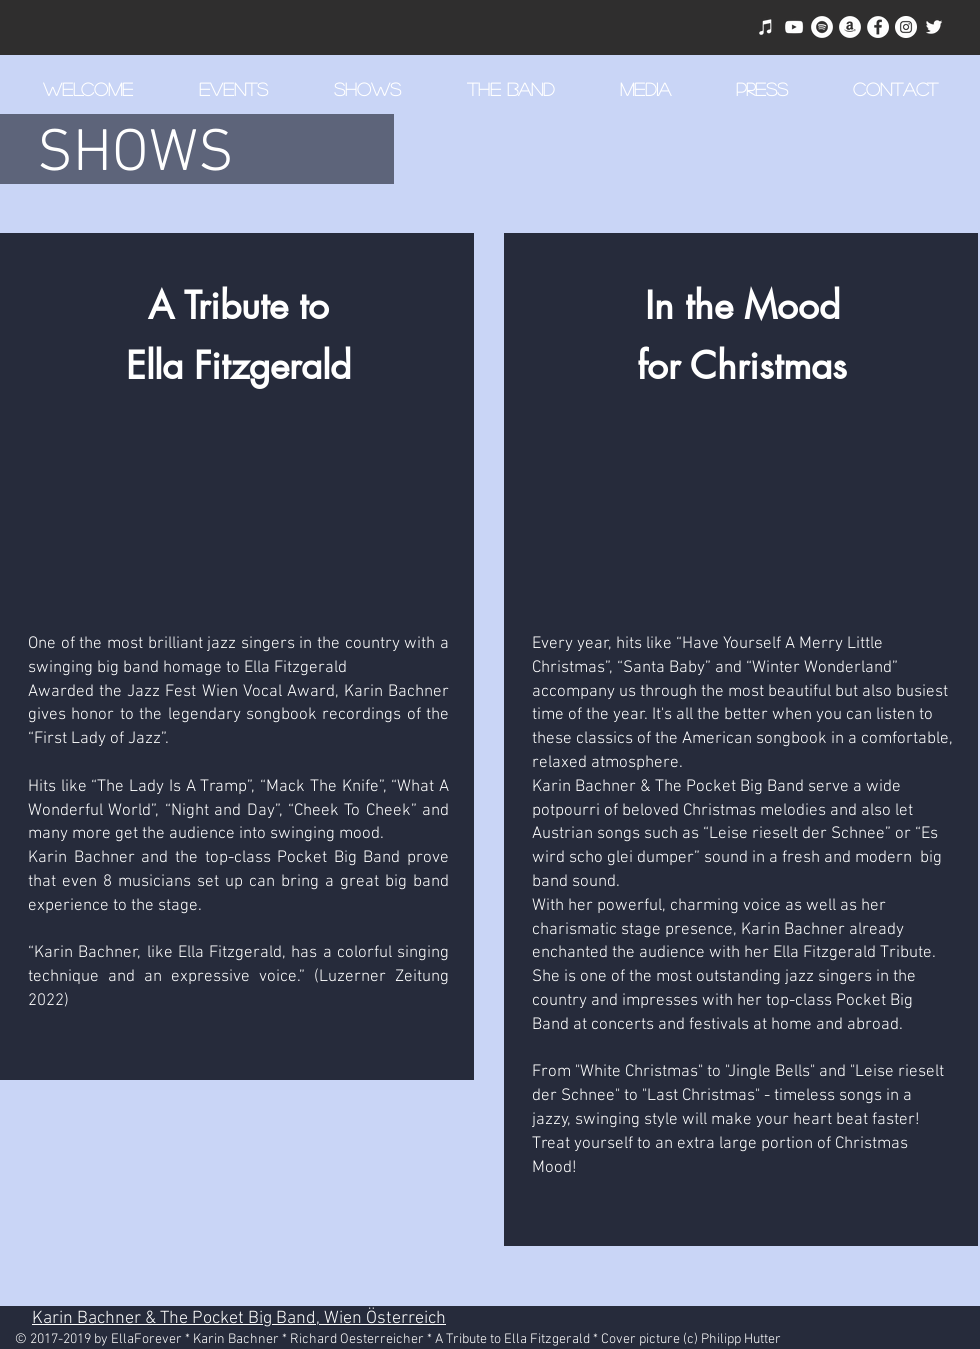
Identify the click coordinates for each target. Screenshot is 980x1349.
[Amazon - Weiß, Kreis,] (850, 27)
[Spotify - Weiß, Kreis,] (822, 27)
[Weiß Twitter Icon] (934, 27)
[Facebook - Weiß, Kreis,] (878, 27)
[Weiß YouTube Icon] (794, 27)
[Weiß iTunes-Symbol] (766, 27)
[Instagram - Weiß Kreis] (906, 27)
